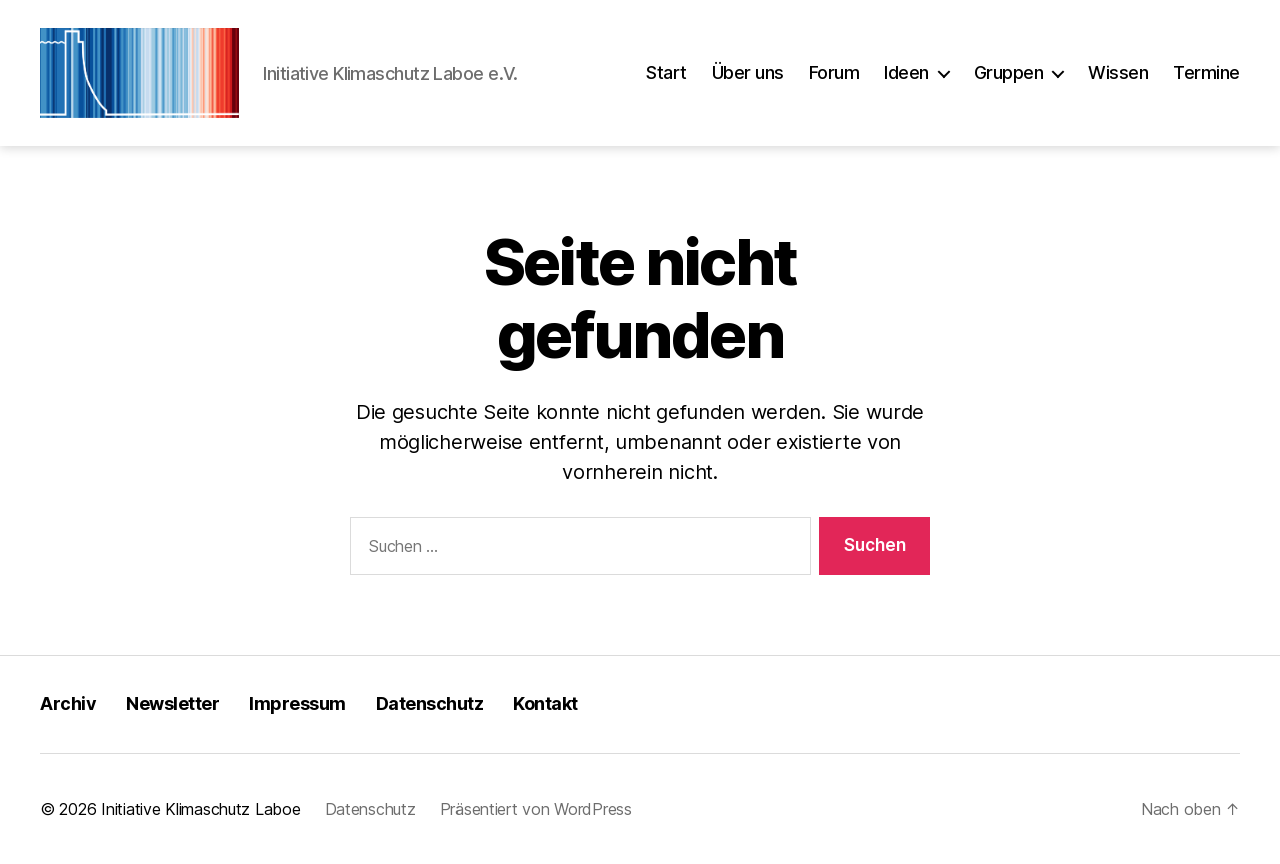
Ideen (906, 72)
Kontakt (545, 703)
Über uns (748, 72)
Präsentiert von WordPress (536, 809)
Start (666, 72)
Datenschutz (430, 703)
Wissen (1118, 72)
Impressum (297, 703)
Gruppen (1009, 72)
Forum (834, 72)
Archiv (68, 703)
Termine (1206, 72)
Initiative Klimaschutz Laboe (200, 809)
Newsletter (172, 703)
